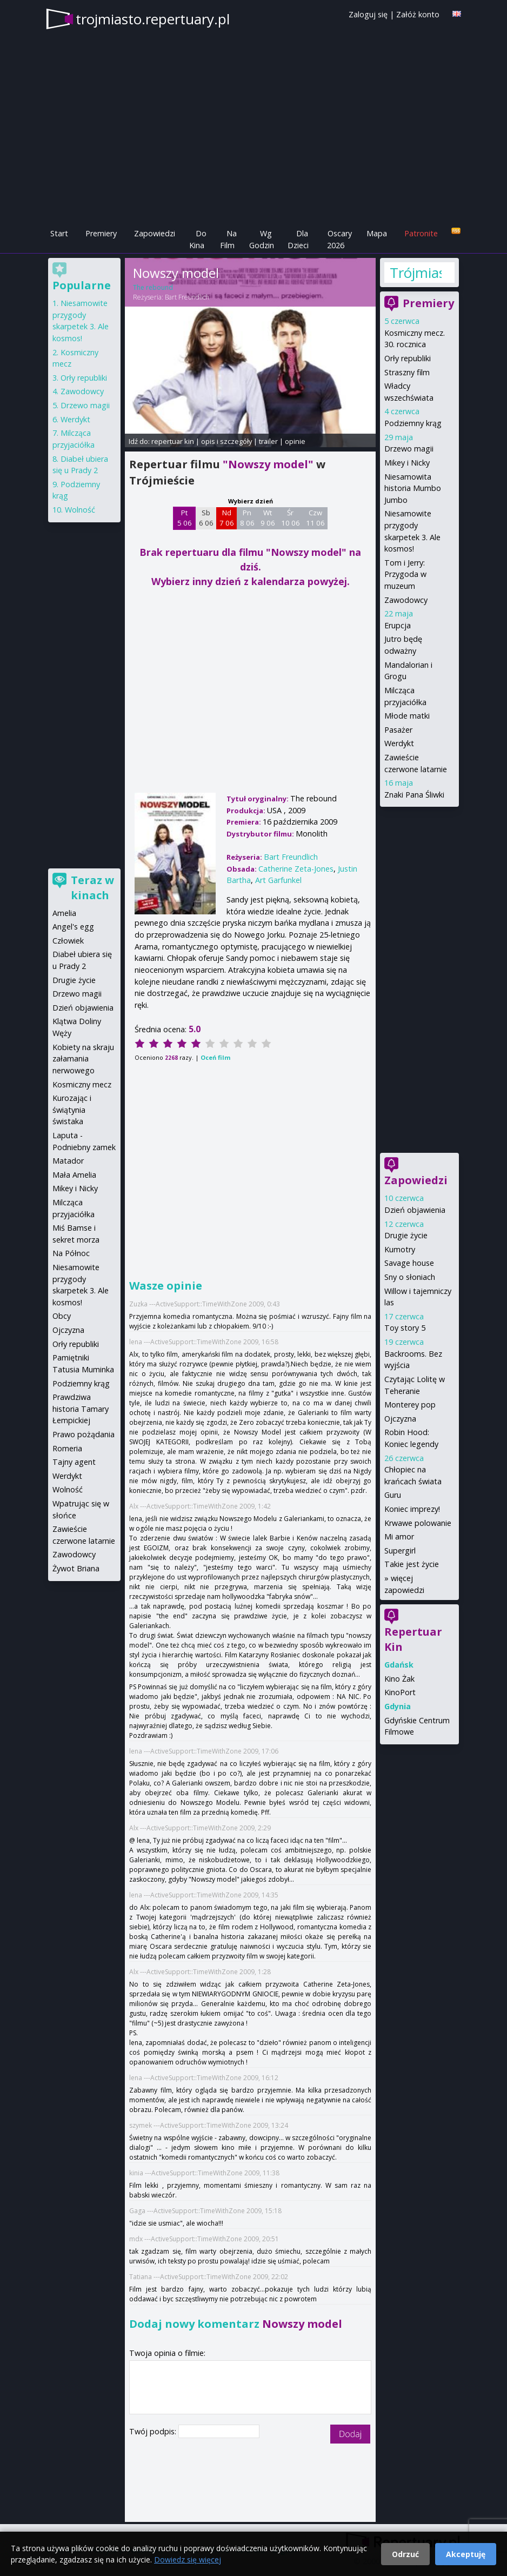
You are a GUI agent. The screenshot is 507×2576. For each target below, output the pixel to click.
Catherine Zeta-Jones (295, 869)
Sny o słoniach (409, 1277)
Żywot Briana (75, 1568)
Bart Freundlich (187, 297)
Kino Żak (399, 1679)
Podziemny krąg (413, 423)
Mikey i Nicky (407, 462)
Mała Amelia (74, 1175)
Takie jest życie (411, 1564)
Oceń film (215, 1057)
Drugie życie (406, 1235)
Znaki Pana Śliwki (414, 794)
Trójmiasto (416, 272)
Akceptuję (465, 2554)
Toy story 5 (404, 1328)
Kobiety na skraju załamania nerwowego (83, 1058)
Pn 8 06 (247, 518)
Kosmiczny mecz (81, 1084)
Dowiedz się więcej (187, 2559)
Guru (392, 1495)
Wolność (80, 509)
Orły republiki (407, 358)
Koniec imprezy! (412, 1509)
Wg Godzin (261, 239)
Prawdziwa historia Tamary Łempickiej (80, 1408)
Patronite (421, 233)
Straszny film (407, 372)
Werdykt (399, 743)
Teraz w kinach (92, 887)
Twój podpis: (153, 2431)
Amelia (64, 913)
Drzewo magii (408, 448)
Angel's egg (73, 926)
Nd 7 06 (226, 518)
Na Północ (71, 1253)
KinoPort (400, 1692)
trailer (268, 441)
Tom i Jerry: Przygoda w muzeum (405, 574)
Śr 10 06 (290, 518)
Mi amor (399, 1536)
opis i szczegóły (226, 441)
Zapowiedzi (154, 233)
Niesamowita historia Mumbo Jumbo (412, 488)
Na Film (228, 239)
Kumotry (399, 1249)
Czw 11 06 (315, 518)
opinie (295, 441)
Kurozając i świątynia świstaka (71, 1109)
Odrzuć (405, 2554)
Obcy (61, 1316)
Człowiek (68, 940)
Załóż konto (417, 14)
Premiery (101, 233)
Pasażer (398, 730)
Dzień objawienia (414, 1210)
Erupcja (397, 625)
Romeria (67, 1448)
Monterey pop (410, 1404)
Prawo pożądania (83, 1434)
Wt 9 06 (268, 518)
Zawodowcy (406, 600)
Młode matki (407, 716)
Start (59, 233)
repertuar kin (172, 441)
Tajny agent (74, 1462)
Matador (68, 1161)
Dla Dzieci (298, 239)
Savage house (409, 1263)
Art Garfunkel (278, 880)
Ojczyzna (400, 1418)
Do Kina (197, 239)
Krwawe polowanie (417, 1523)
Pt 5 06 (184, 518)
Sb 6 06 (206, 518)
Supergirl (400, 1550)
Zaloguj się (368, 14)
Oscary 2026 (339, 239)
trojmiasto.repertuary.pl (153, 19)
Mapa (376, 233)
